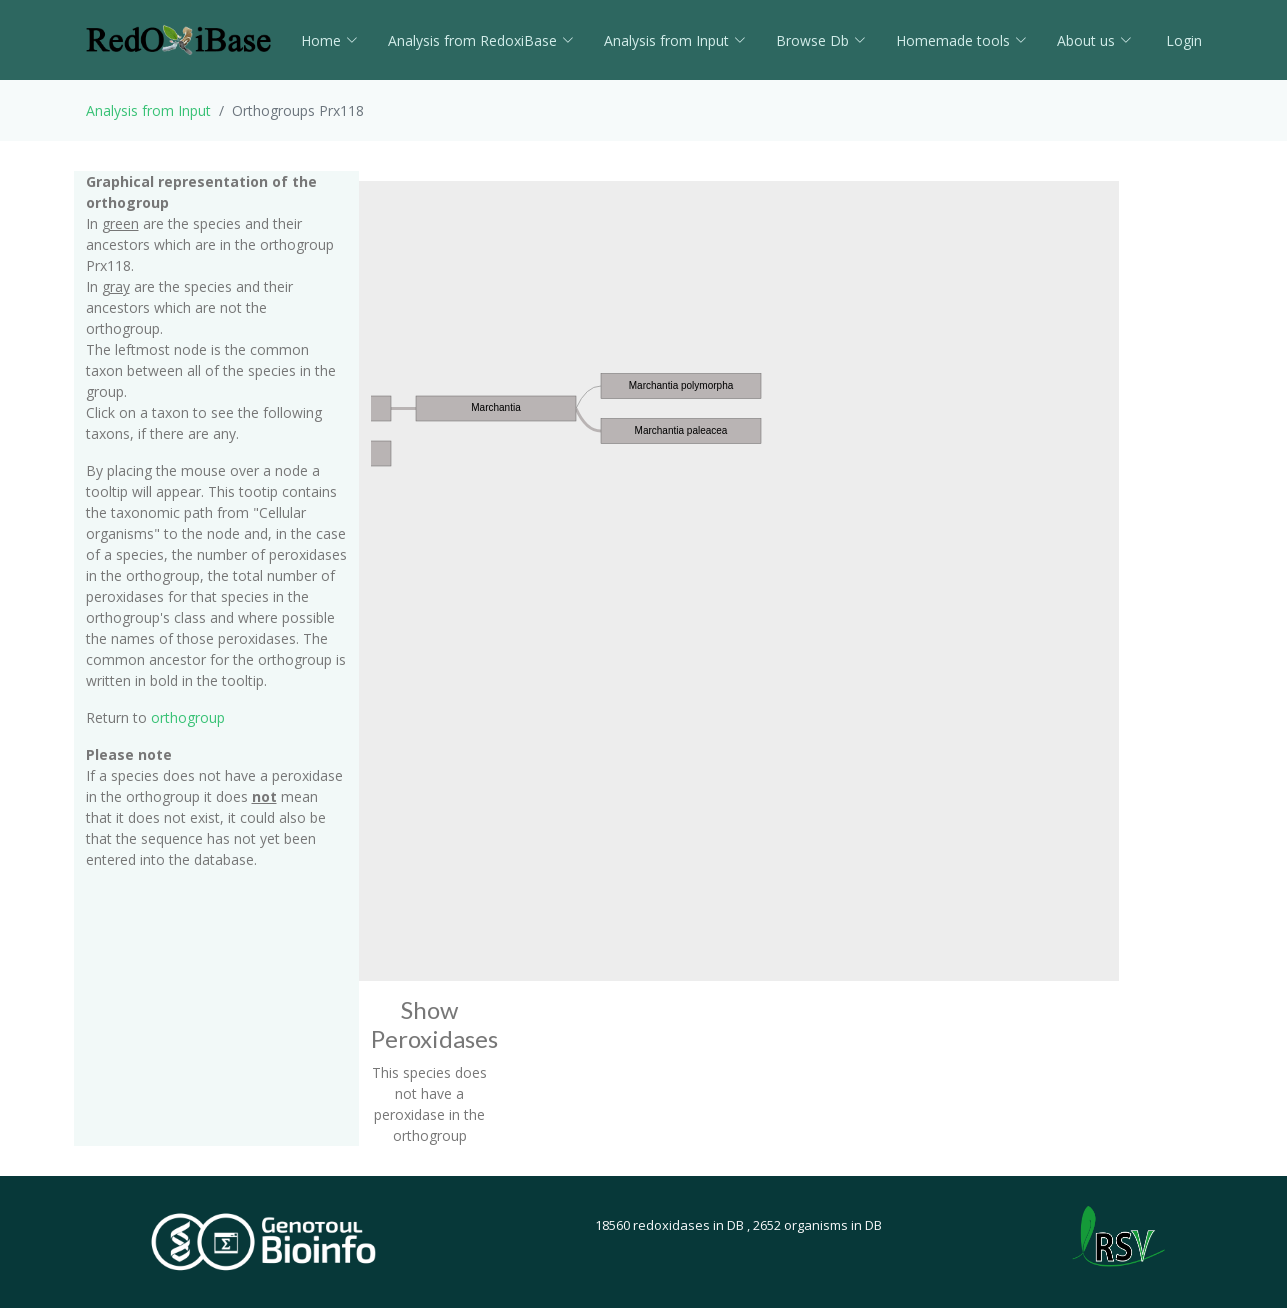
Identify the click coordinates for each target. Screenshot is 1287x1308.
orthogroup (188, 717)
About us (1094, 40)
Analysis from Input (675, 40)
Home (329, 40)
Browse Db (821, 40)
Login (1182, 40)
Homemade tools (961, 40)
